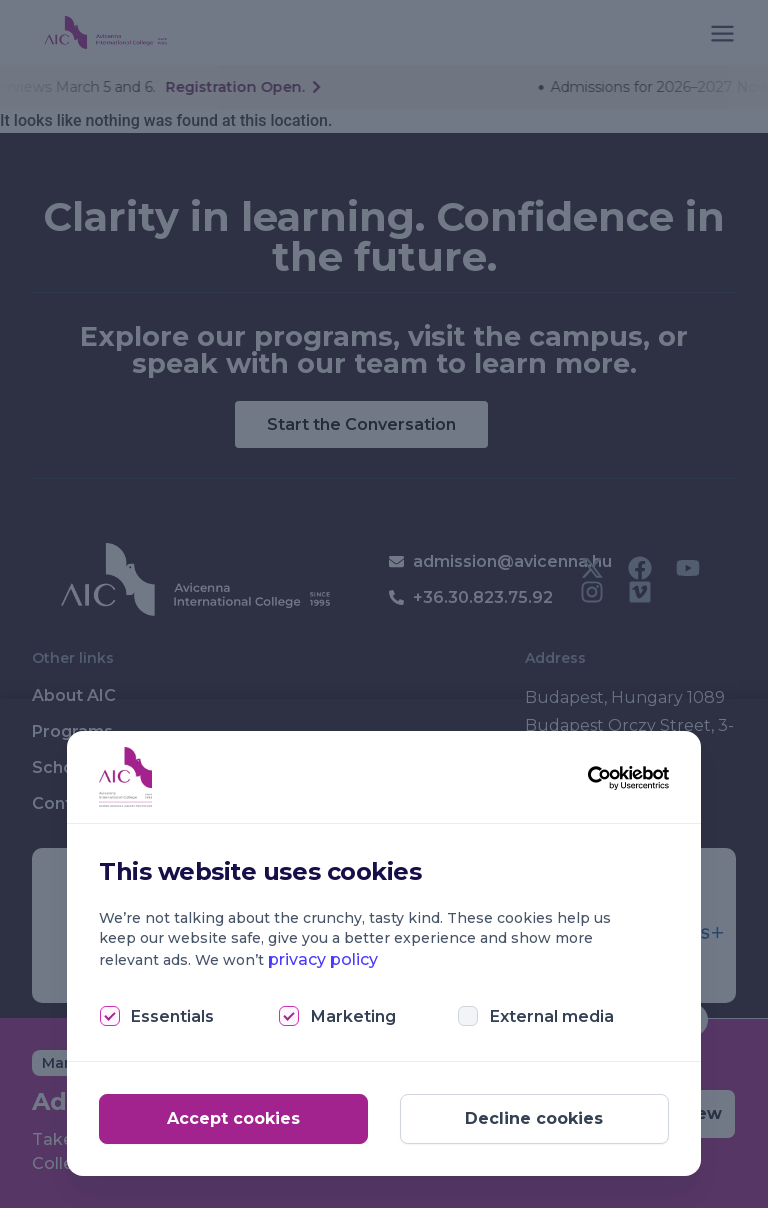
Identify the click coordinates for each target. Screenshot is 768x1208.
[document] (384, 604)
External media (552, 1016)
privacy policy (323, 959)
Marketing (353, 1016)
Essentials (172, 1016)
